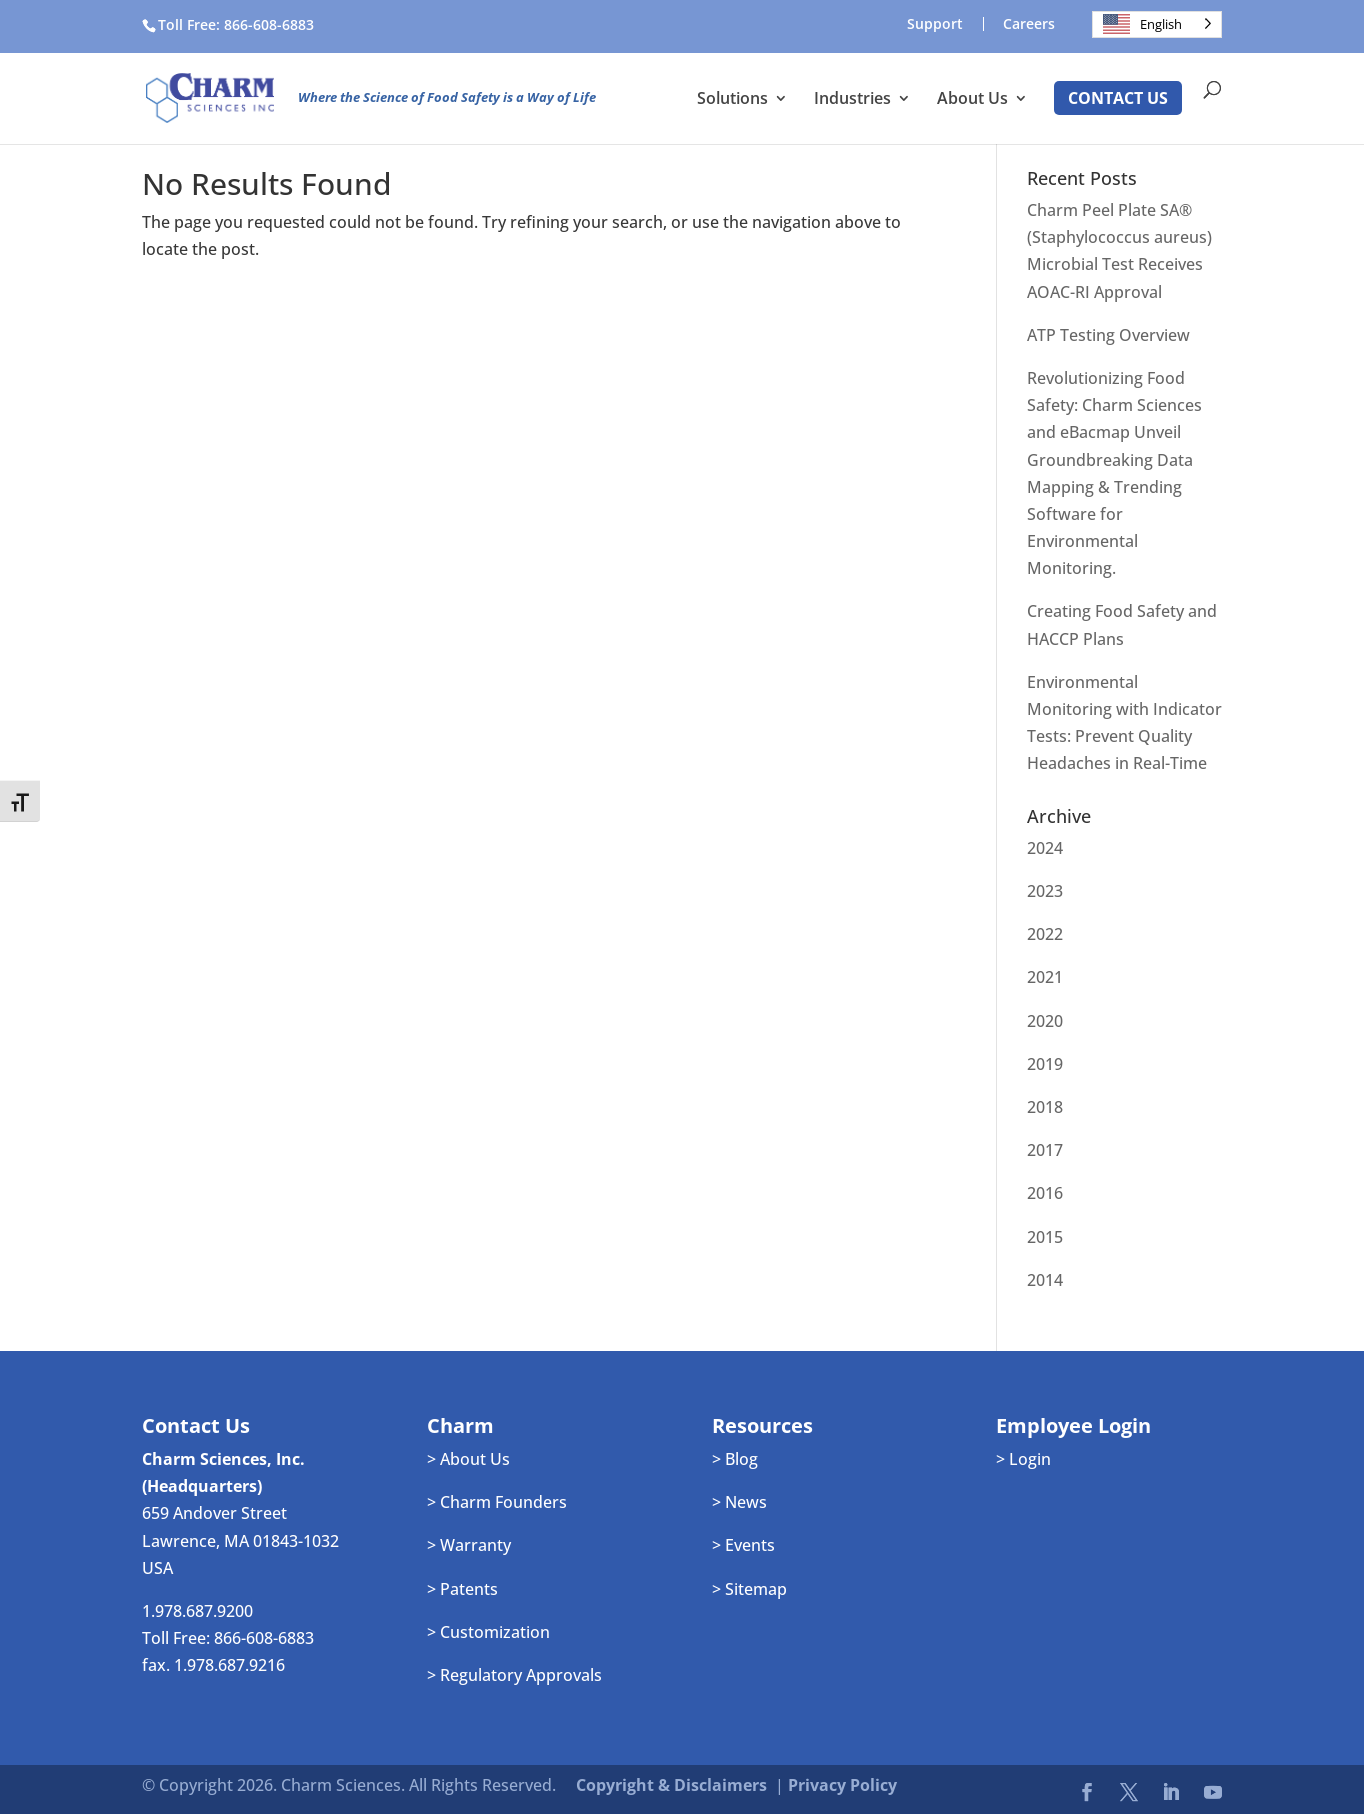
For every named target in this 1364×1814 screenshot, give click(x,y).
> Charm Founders (497, 1502)
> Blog (735, 1459)
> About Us (468, 1459)
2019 (1045, 1064)
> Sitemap (749, 1589)
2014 (1045, 1280)
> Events (743, 1545)
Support (935, 24)
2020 (1045, 1021)
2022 (1045, 934)
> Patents (462, 1589)
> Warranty (469, 1545)
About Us (972, 100)
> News (739, 1502)
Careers (1029, 24)
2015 (1045, 1237)
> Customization (488, 1632)
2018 (1045, 1107)
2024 (1045, 848)
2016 (1045, 1193)
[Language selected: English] (1157, 24)
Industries (852, 100)
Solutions (732, 100)
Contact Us (1118, 98)
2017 (1045, 1150)
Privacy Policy (842, 1785)
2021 (1045, 977)
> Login (1023, 1459)
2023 (1045, 891)
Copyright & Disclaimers (671, 1785)
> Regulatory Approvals (514, 1675)
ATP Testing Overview (1108, 335)
